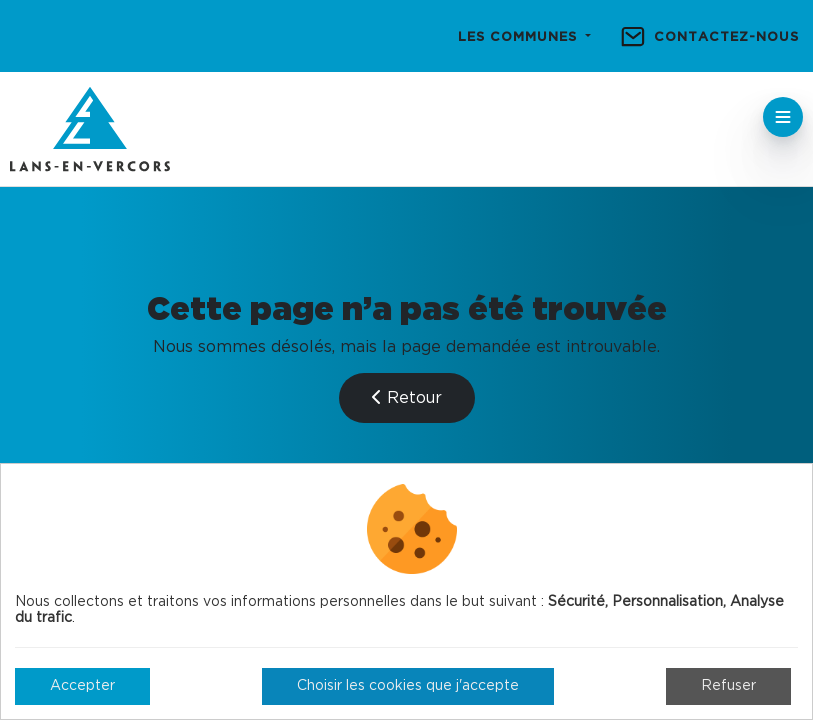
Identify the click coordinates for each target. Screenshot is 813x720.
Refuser (728, 686)
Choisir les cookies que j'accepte (408, 686)
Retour (407, 397)
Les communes (520, 37)
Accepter (82, 686)
